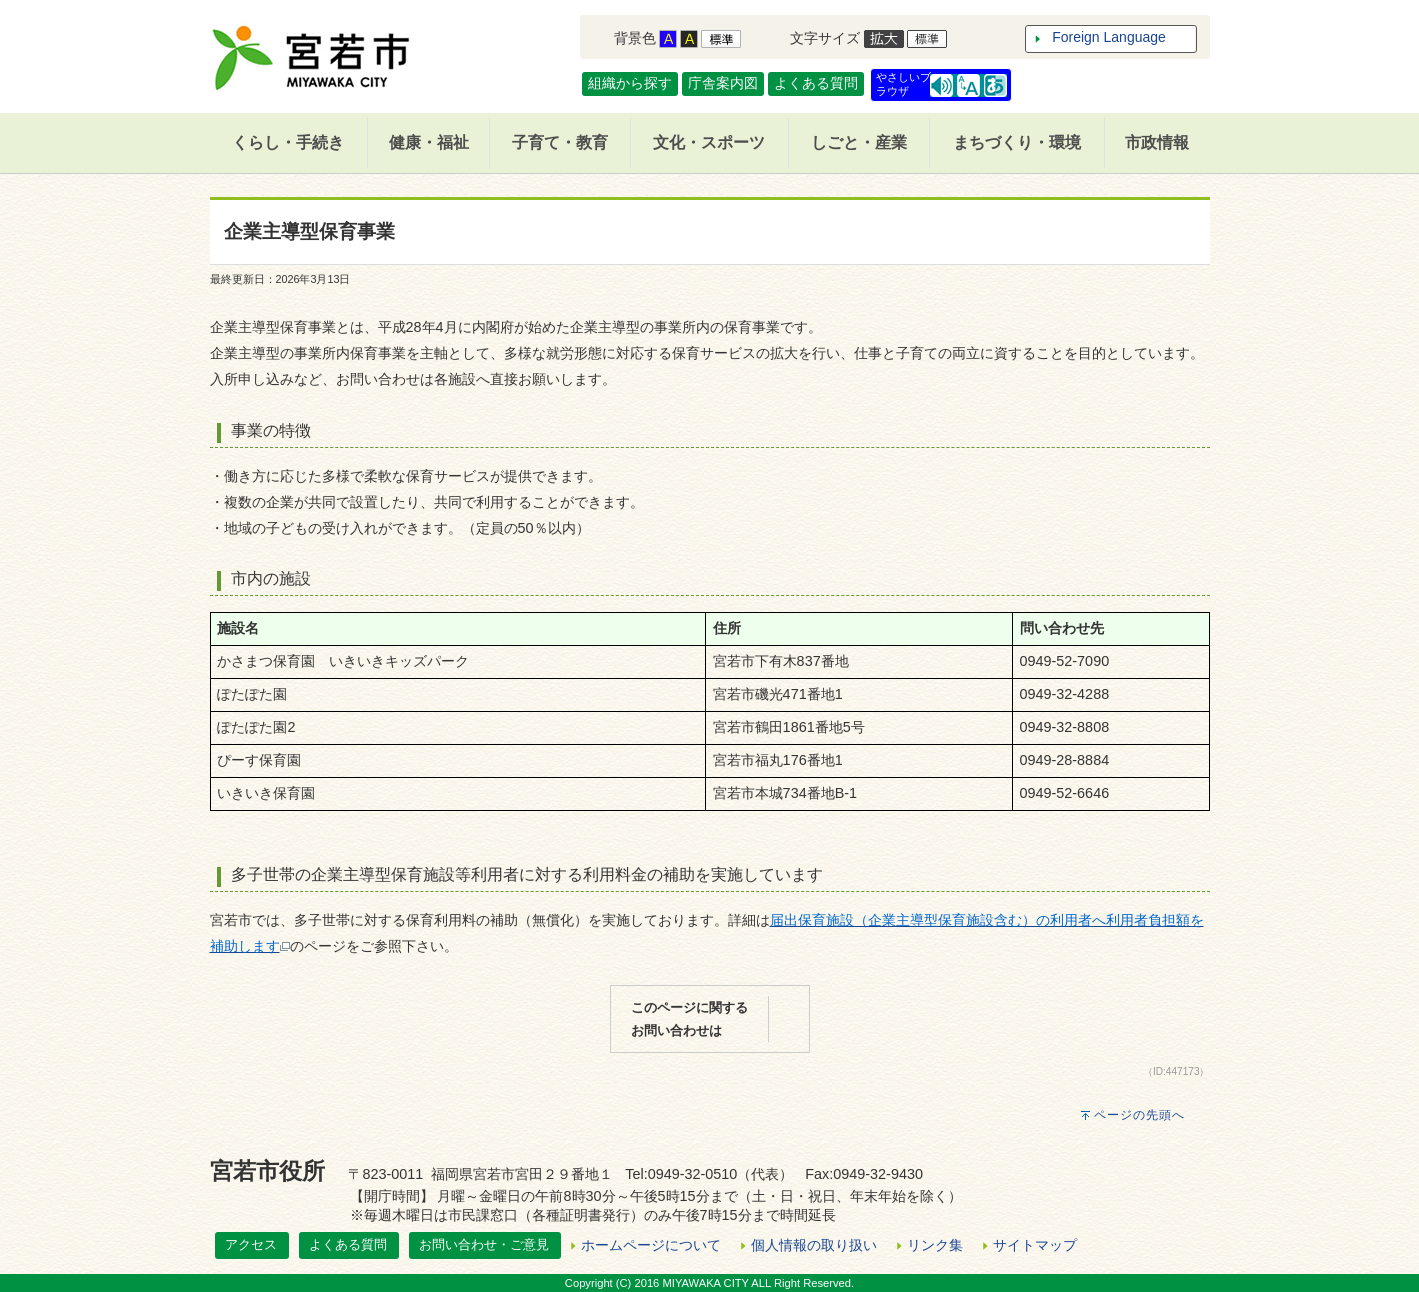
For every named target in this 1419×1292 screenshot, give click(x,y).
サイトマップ (1035, 1245)
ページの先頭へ (1139, 1115)
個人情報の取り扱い (814, 1245)
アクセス (251, 1244)
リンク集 (935, 1245)
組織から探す (630, 83)
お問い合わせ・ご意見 (484, 1244)
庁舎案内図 (723, 83)
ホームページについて (651, 1245)
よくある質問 (816, 83)
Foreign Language (1109, 37)
